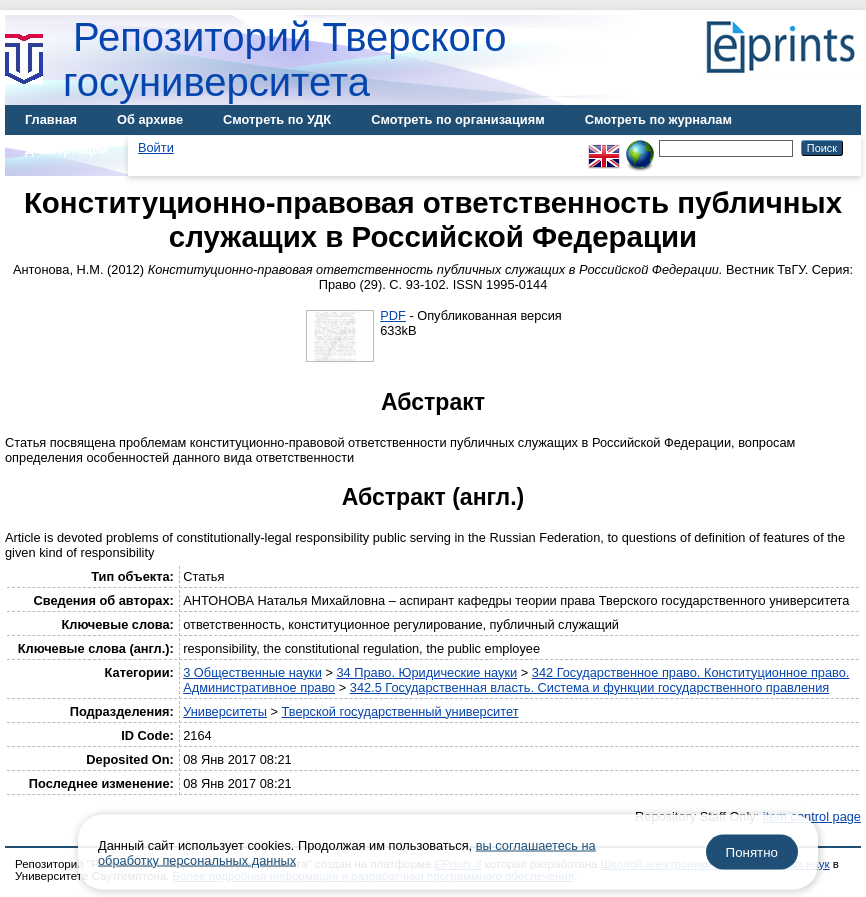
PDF (393, 315)
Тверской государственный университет (399, 711)
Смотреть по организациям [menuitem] (458, 119)
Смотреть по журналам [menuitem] (658, 119)
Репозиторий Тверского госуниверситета (285, 59)
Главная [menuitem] (51, 119)
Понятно (752, 852)
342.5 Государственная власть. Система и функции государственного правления (589, 687)
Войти (156, 147)
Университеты (225, 711)
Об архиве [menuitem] (150, 119)
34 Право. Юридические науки (426, 672)
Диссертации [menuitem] (66, 149)
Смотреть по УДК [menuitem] (277, 119)
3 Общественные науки (252, 672)
